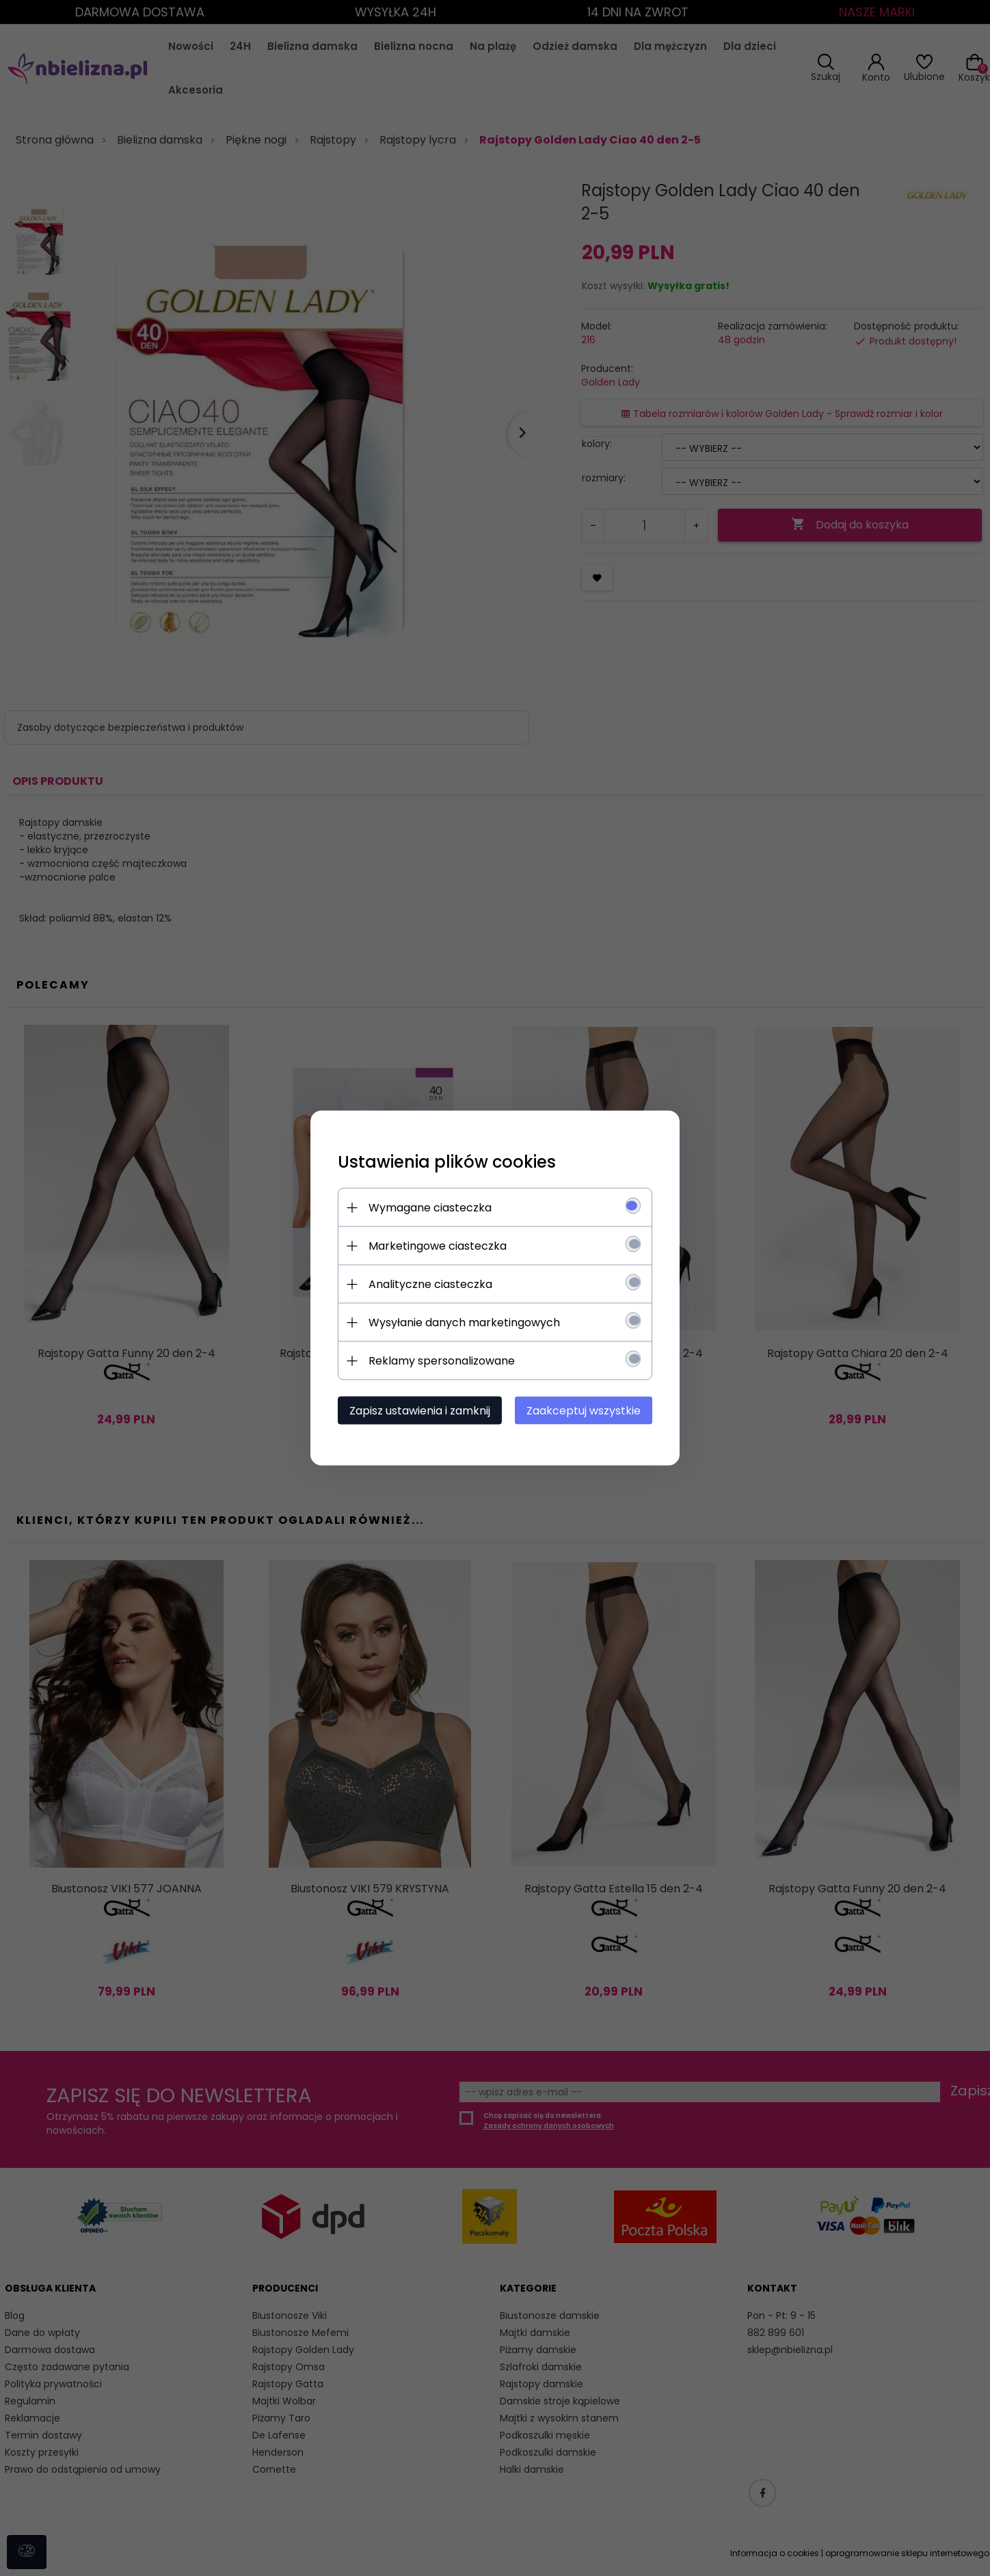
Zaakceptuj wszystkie (583, 1411)
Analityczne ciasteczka (430, 1284)
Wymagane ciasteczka (430, 1208)
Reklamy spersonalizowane (442, 1361)
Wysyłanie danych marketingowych (464, 1322)
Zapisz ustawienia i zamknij (419, 1411)
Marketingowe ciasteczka (438, 1246)
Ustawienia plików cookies (447, 1162)
